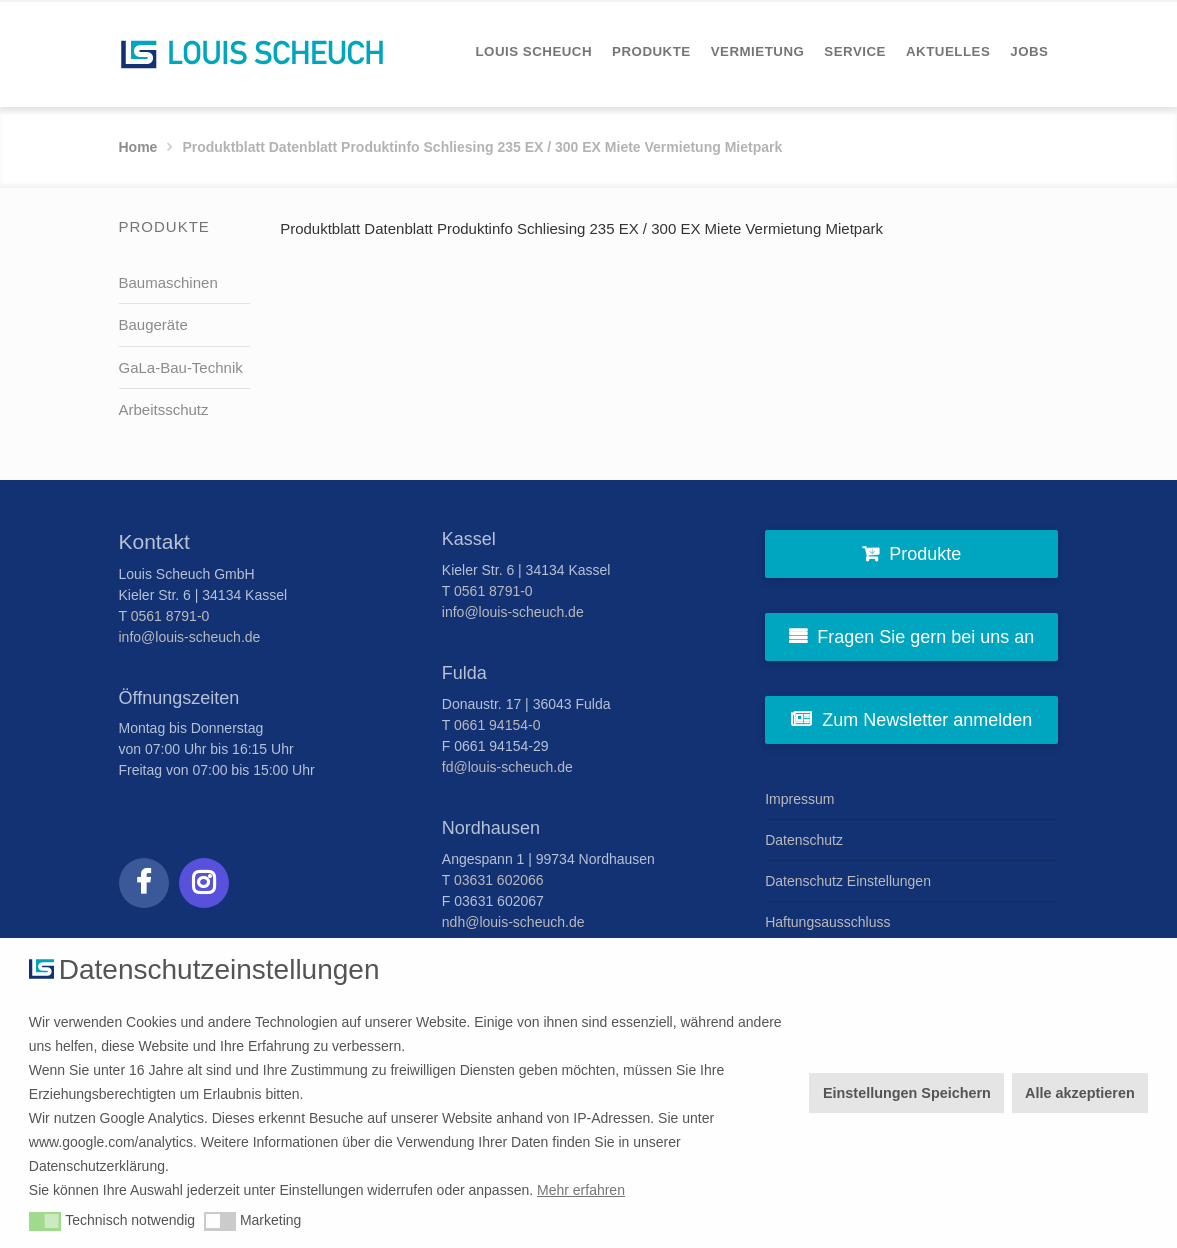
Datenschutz (804, 840)
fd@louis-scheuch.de (507, 767)
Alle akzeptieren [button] (1080, 1093)
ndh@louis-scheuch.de (513, 922)
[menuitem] (533, 51)
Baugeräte (153, 324)
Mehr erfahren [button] (581, 1190)
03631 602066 (499, 880)
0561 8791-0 (170, 616)
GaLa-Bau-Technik (181, 367)
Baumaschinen (168, 282)
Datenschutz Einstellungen (848, 881)
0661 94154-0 (497, 725)
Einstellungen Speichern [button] (907, 1093)
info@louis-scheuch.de (190, 637)
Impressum (799, 799)
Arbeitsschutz (164, 409)
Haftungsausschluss (827, 922)
